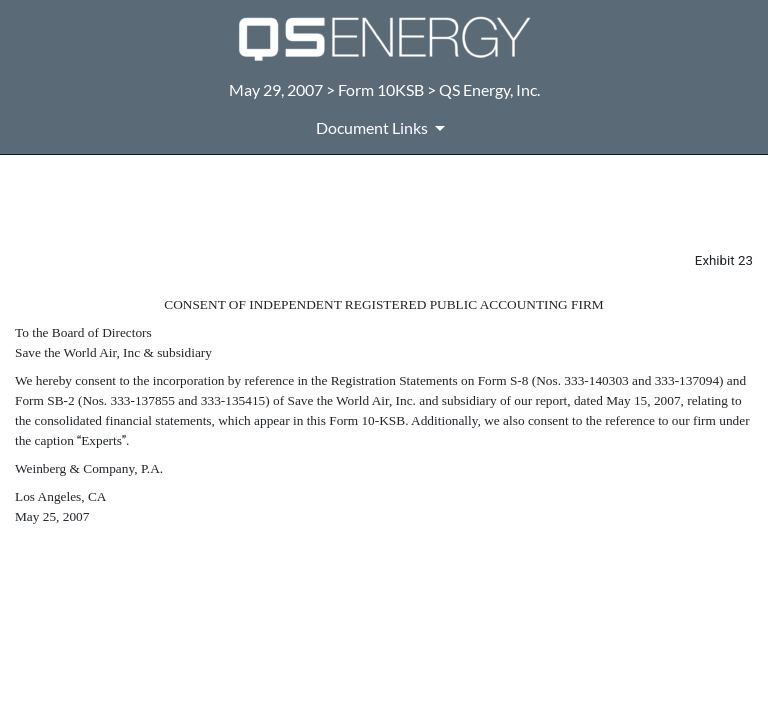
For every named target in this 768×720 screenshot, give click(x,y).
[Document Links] (384, 128)
